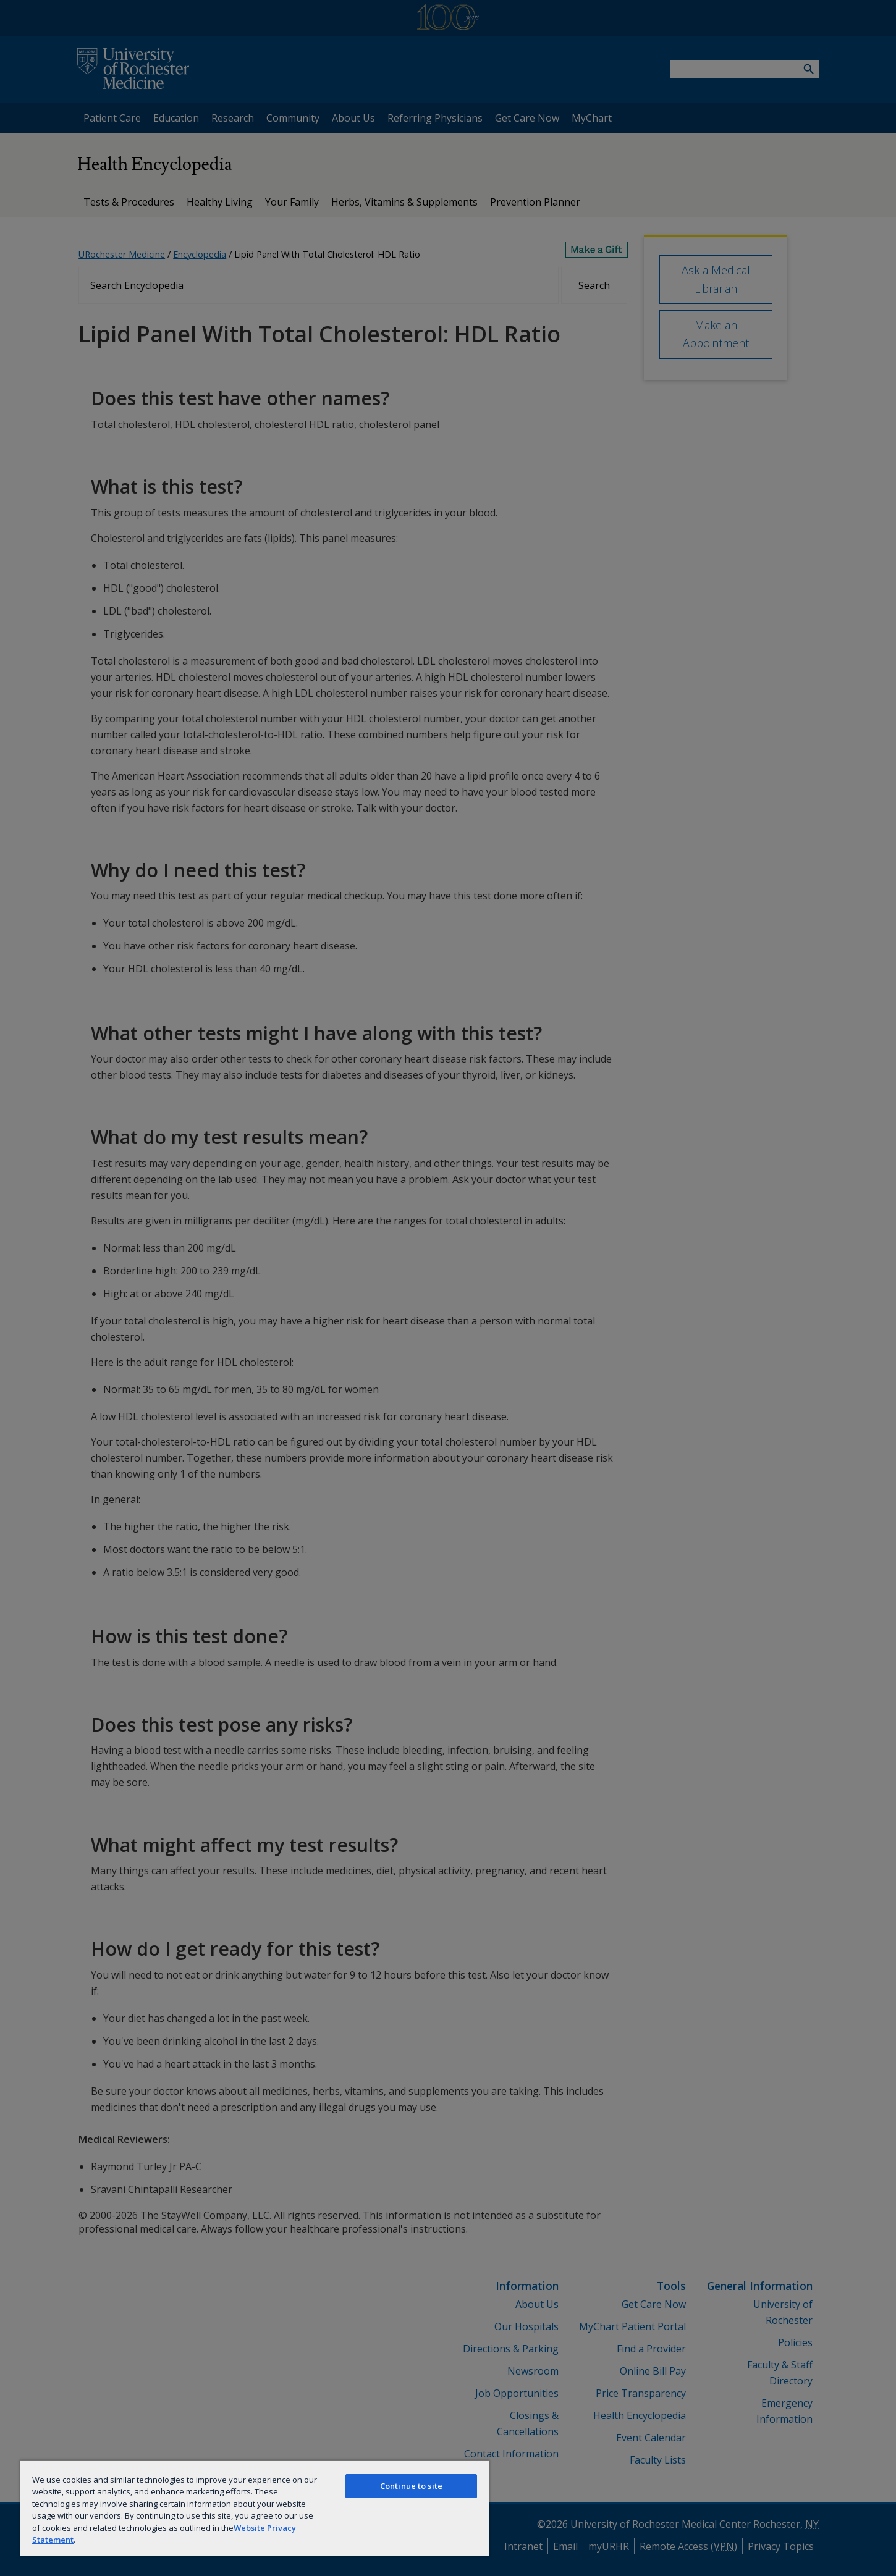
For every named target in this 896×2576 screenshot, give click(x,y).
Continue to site (411, 2485)
